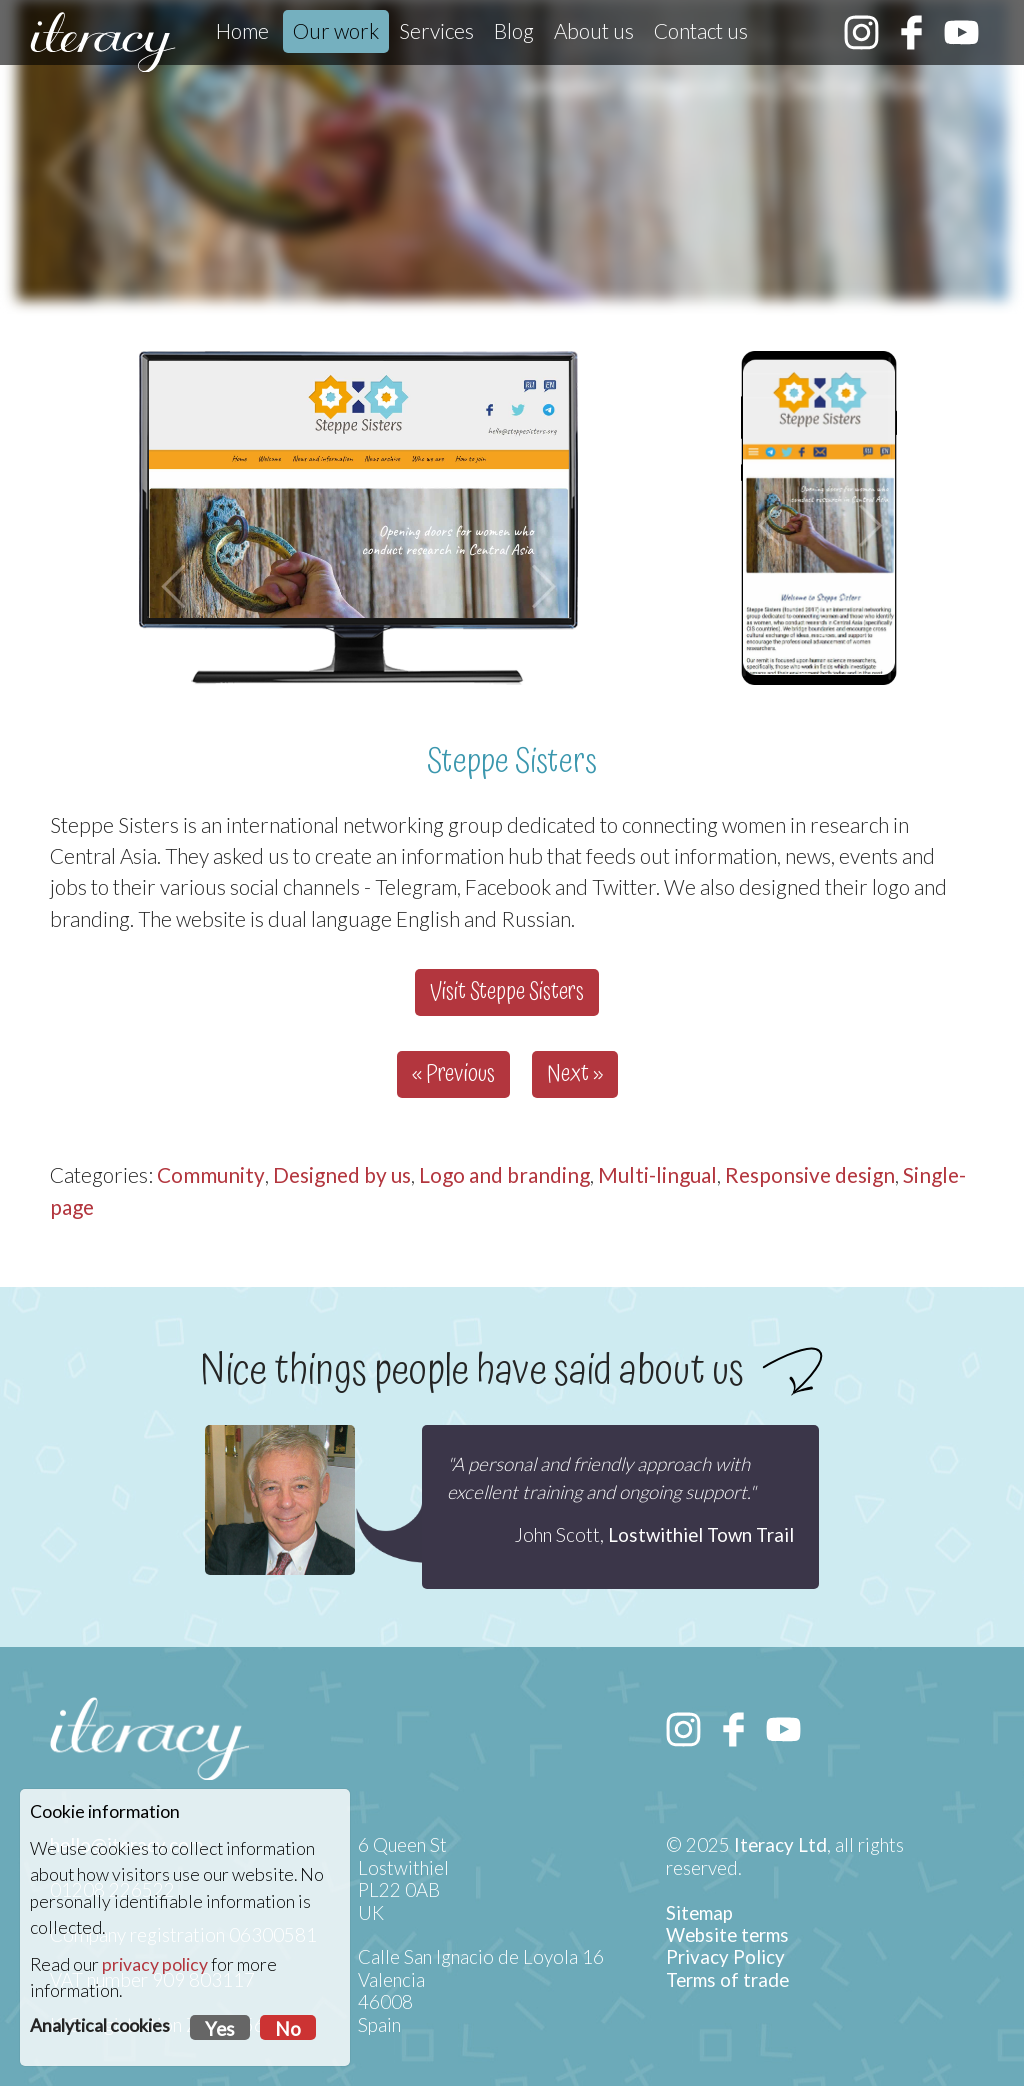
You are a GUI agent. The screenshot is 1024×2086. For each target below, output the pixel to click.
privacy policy (155, 1964)
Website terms (727, 1935)
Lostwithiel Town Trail (701, 1535)
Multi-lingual (657, 1174)
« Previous (453, 1074)
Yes (220, 2029)
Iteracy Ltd (780, 1845)
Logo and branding (504, 1174)
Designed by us (342, 1174)
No (288, 2029)
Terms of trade (727, 1980)
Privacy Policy (725, 1957)
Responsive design (810, 1174)
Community (211, 1174)
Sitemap (699, 1913)
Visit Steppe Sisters (507, 992)
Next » (575, 1074)
